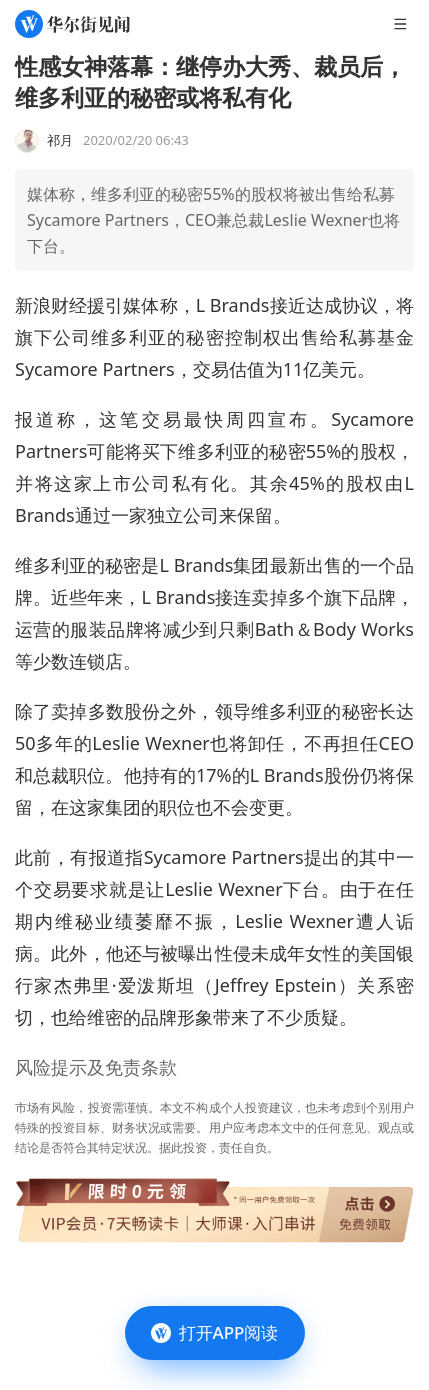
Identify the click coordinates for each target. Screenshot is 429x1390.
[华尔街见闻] (72, 24)
